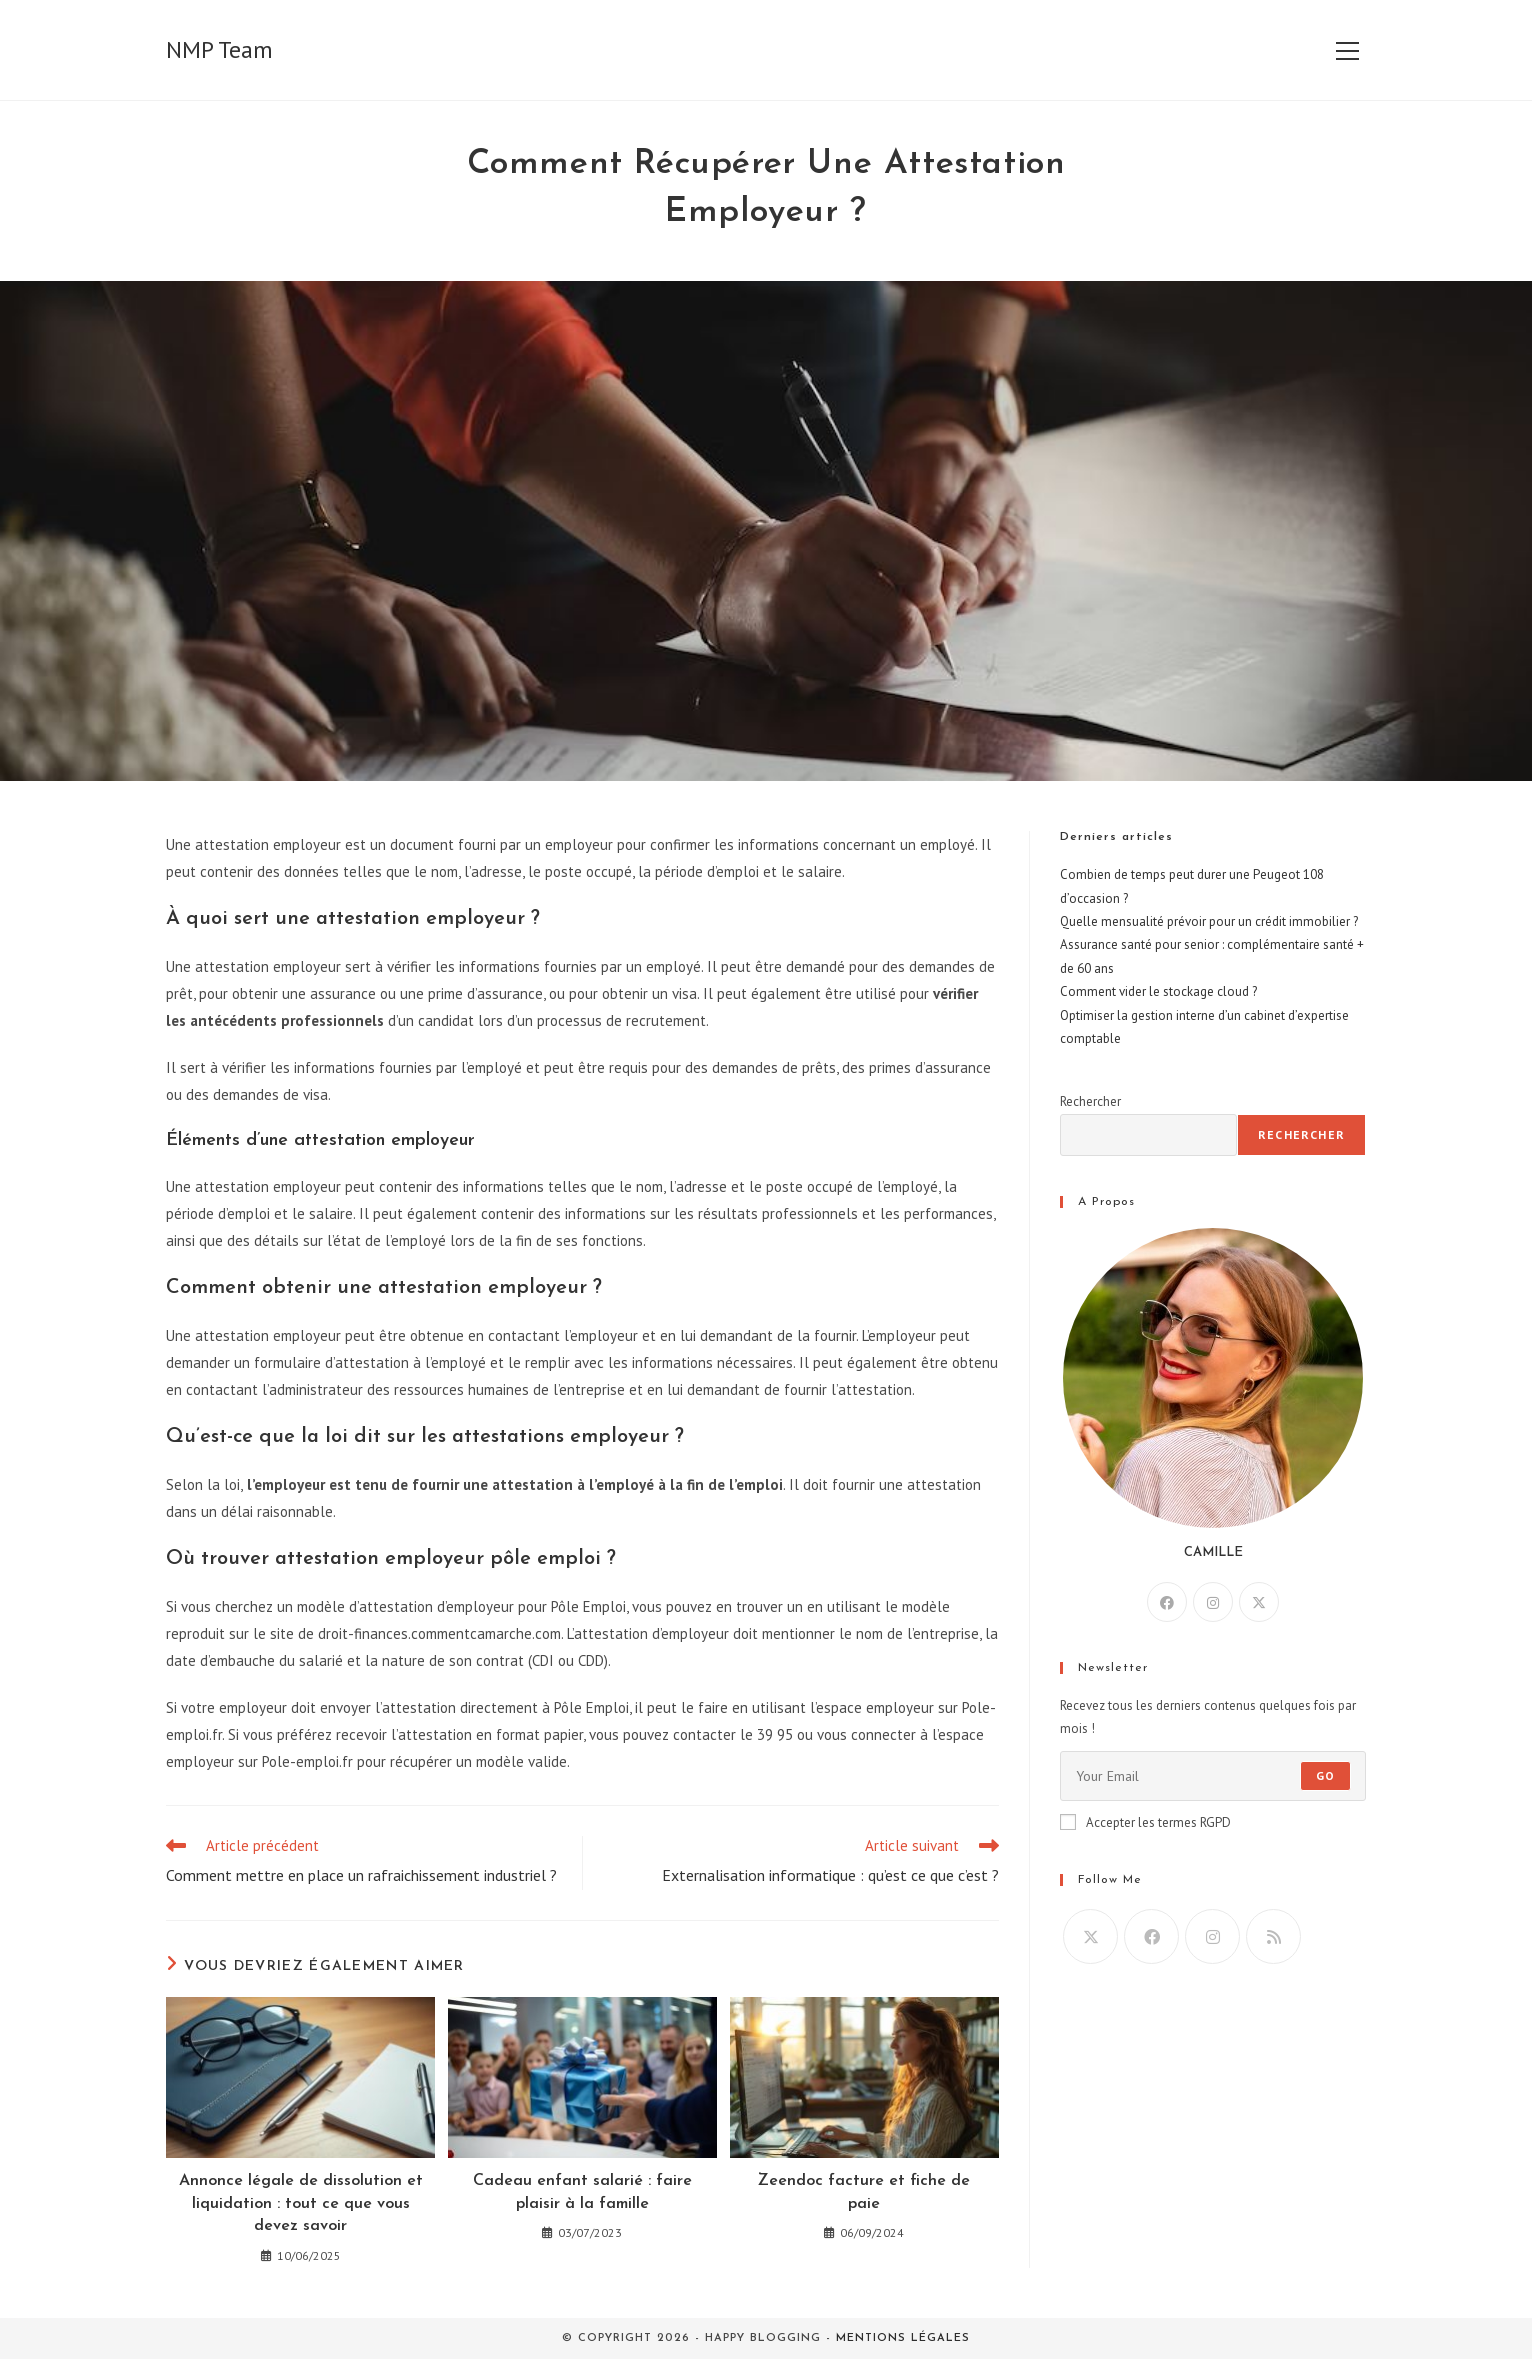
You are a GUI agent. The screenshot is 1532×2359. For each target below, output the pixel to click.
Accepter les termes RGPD (1145, 1822)
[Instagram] (1213, 1602)
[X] (1259, 1602)
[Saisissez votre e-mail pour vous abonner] (1213, 1776)
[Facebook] (1167, 1602)
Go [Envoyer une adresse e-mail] (1325, 1775)
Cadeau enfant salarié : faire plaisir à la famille (582, 2192)
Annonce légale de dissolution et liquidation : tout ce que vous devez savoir (301, 2203)
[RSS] (1273, 1936)
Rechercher (1090, 1101)
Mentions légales (903, 2338)
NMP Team (219, 49)
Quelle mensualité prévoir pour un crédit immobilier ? (1209, 921)
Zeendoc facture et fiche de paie (864, 2192)
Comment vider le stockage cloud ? (1158, 991)
